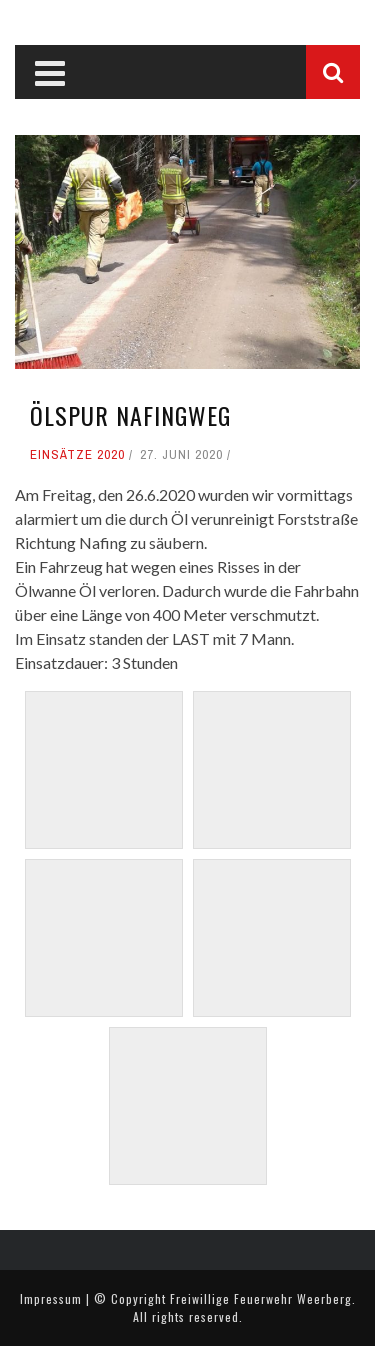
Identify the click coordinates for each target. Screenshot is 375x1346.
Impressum (51, 1298)
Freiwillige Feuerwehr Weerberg (261, 1298)
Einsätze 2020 (77, 454)
